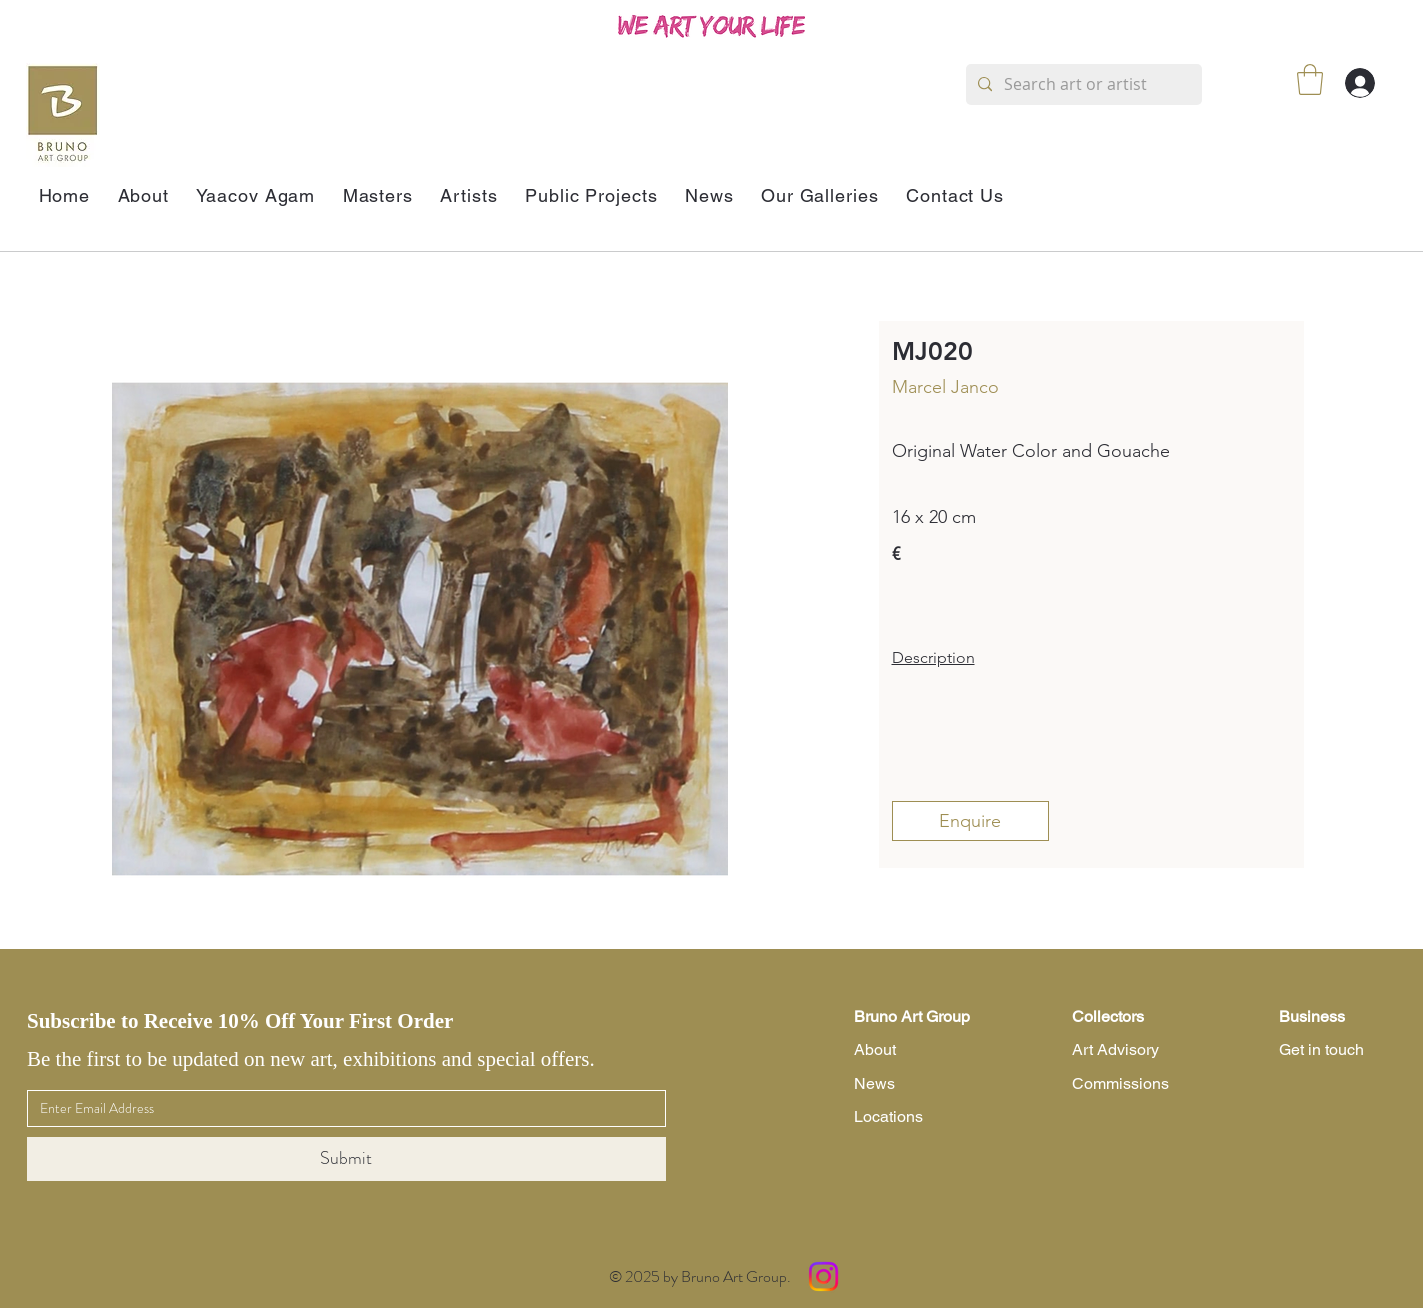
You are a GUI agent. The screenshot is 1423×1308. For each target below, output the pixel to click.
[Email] (340, 1109)
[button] (1310, 79)
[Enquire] (970, 821)
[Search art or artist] (1082, 84)
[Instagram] (823, 1276)
